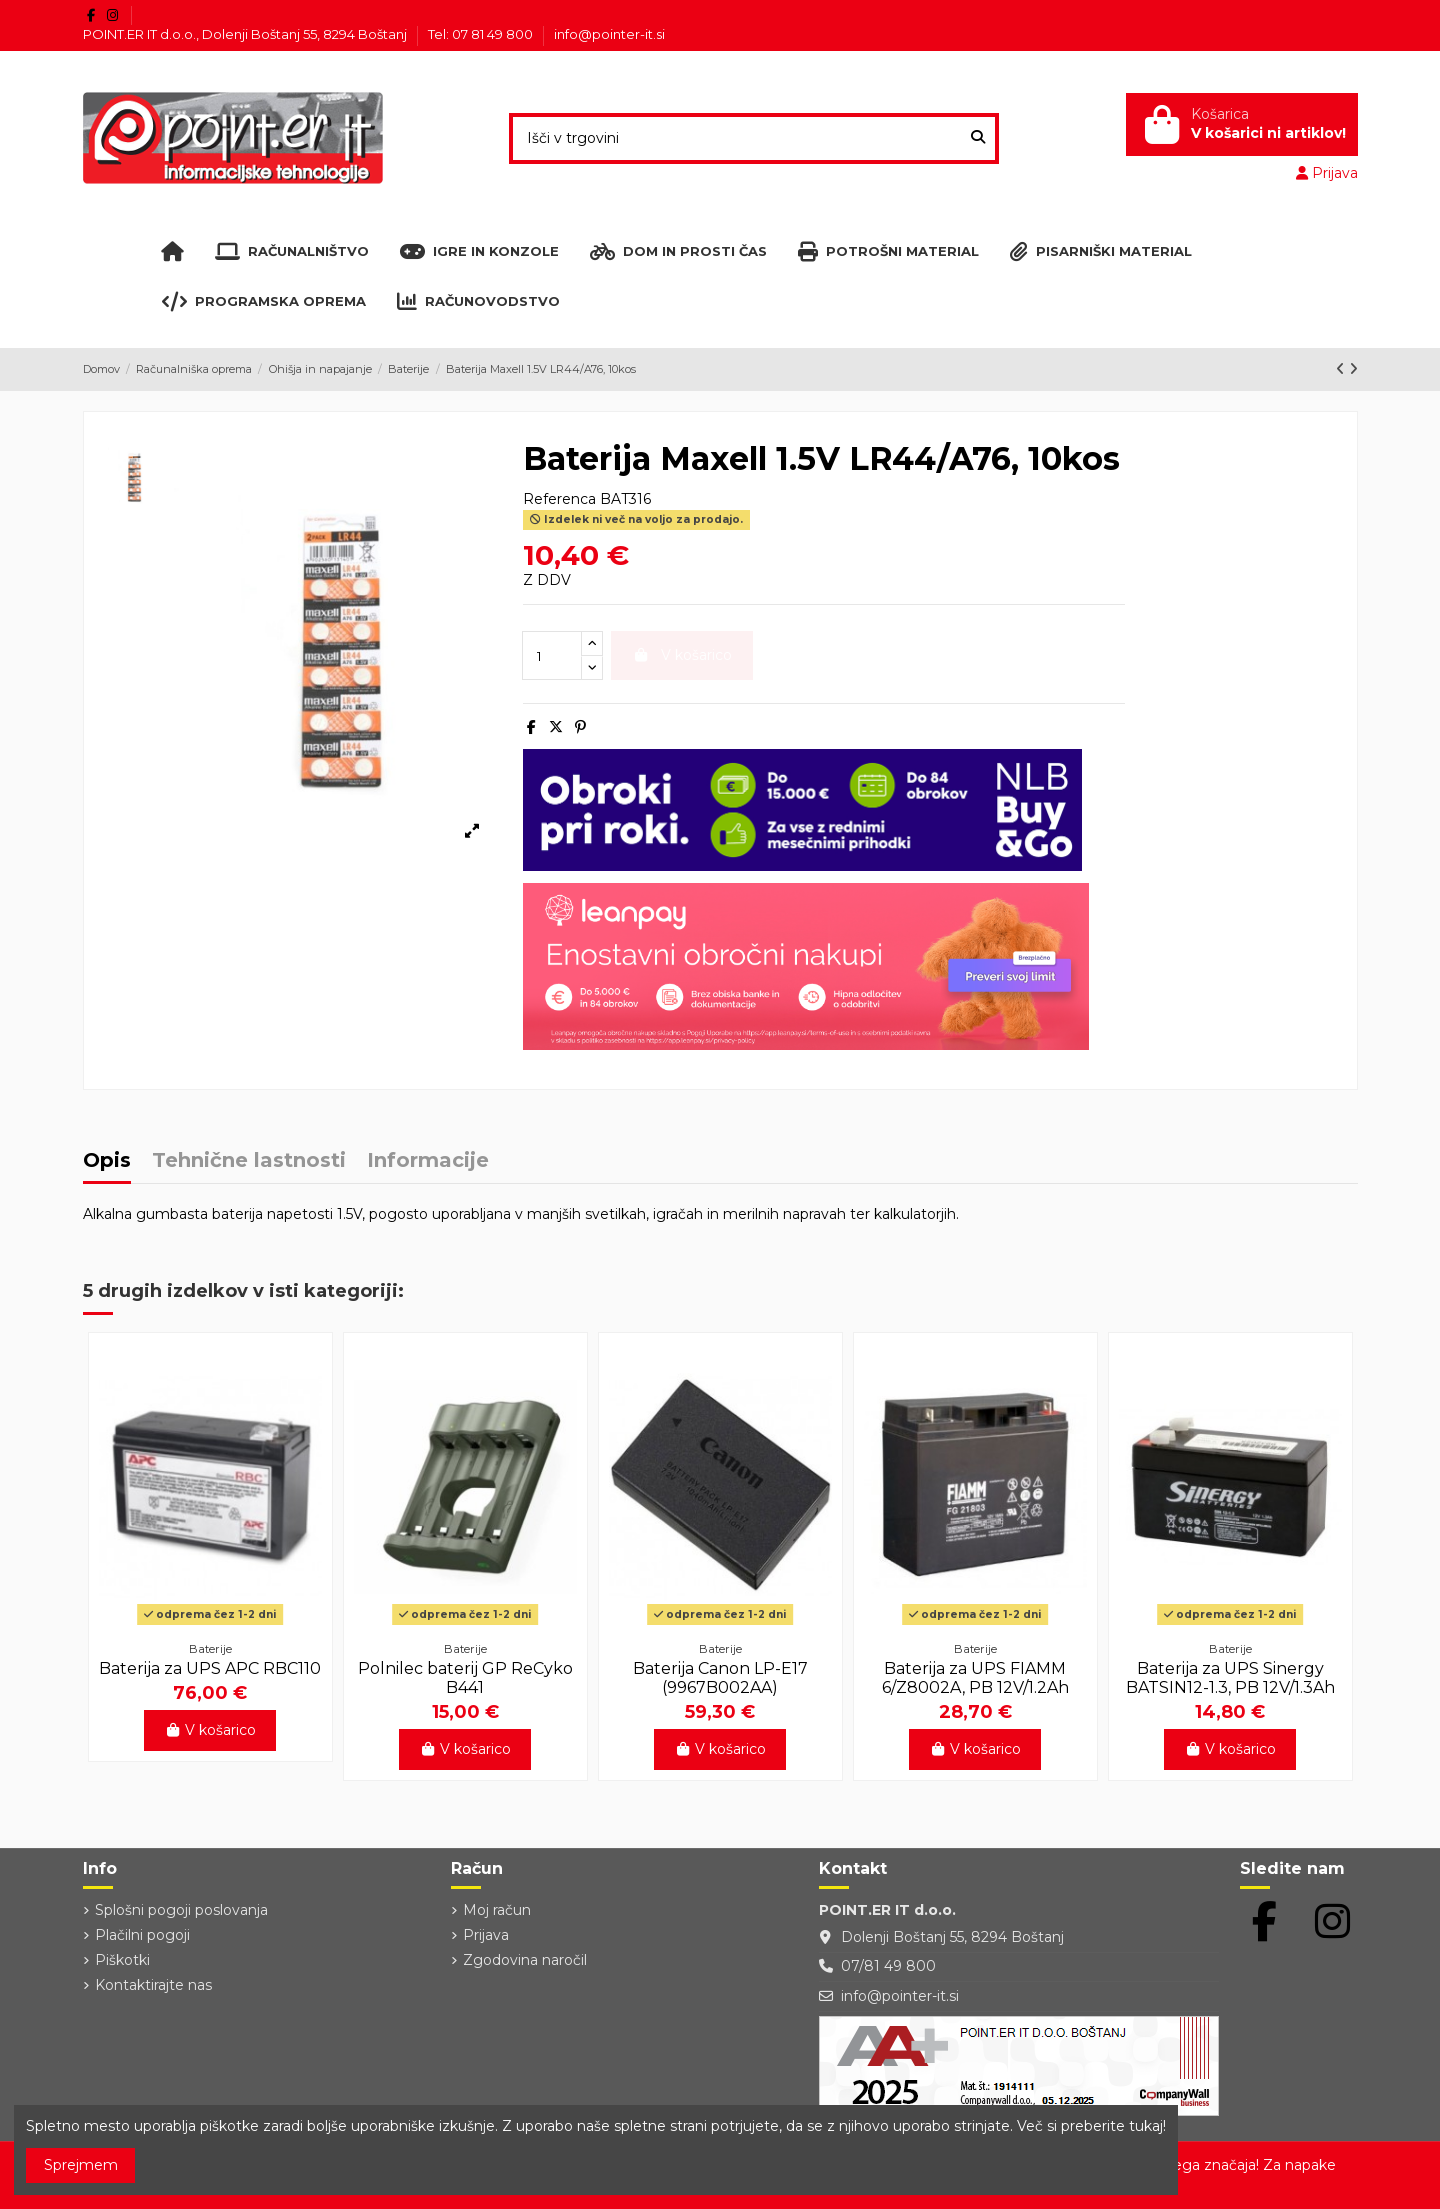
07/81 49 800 (888, 1966)
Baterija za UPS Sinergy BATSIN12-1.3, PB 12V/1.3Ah (1230, 1678)
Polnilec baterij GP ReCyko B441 (465, 1678)
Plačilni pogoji (142, 1935)
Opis (107, 1161)
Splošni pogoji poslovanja (181, 1910)
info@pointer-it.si (609, 34)
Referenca (559, 499)
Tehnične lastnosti (249, 1161)
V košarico (210, 1730)
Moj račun (497, 1910)
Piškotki (122, 1960)
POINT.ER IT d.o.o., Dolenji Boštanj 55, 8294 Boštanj (246, 34)
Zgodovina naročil (525, 1960)
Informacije (428, 1161)
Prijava (486, 1935)
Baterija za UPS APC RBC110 (210, 1668)
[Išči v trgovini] (978, 138)
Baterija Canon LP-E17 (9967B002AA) (720, 1678)
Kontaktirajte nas (153, 1985)
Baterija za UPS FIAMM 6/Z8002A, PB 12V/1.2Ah (975, 1678)
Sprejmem (81, 2165)
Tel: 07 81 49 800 (482, 34)
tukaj (1146, 2126)
